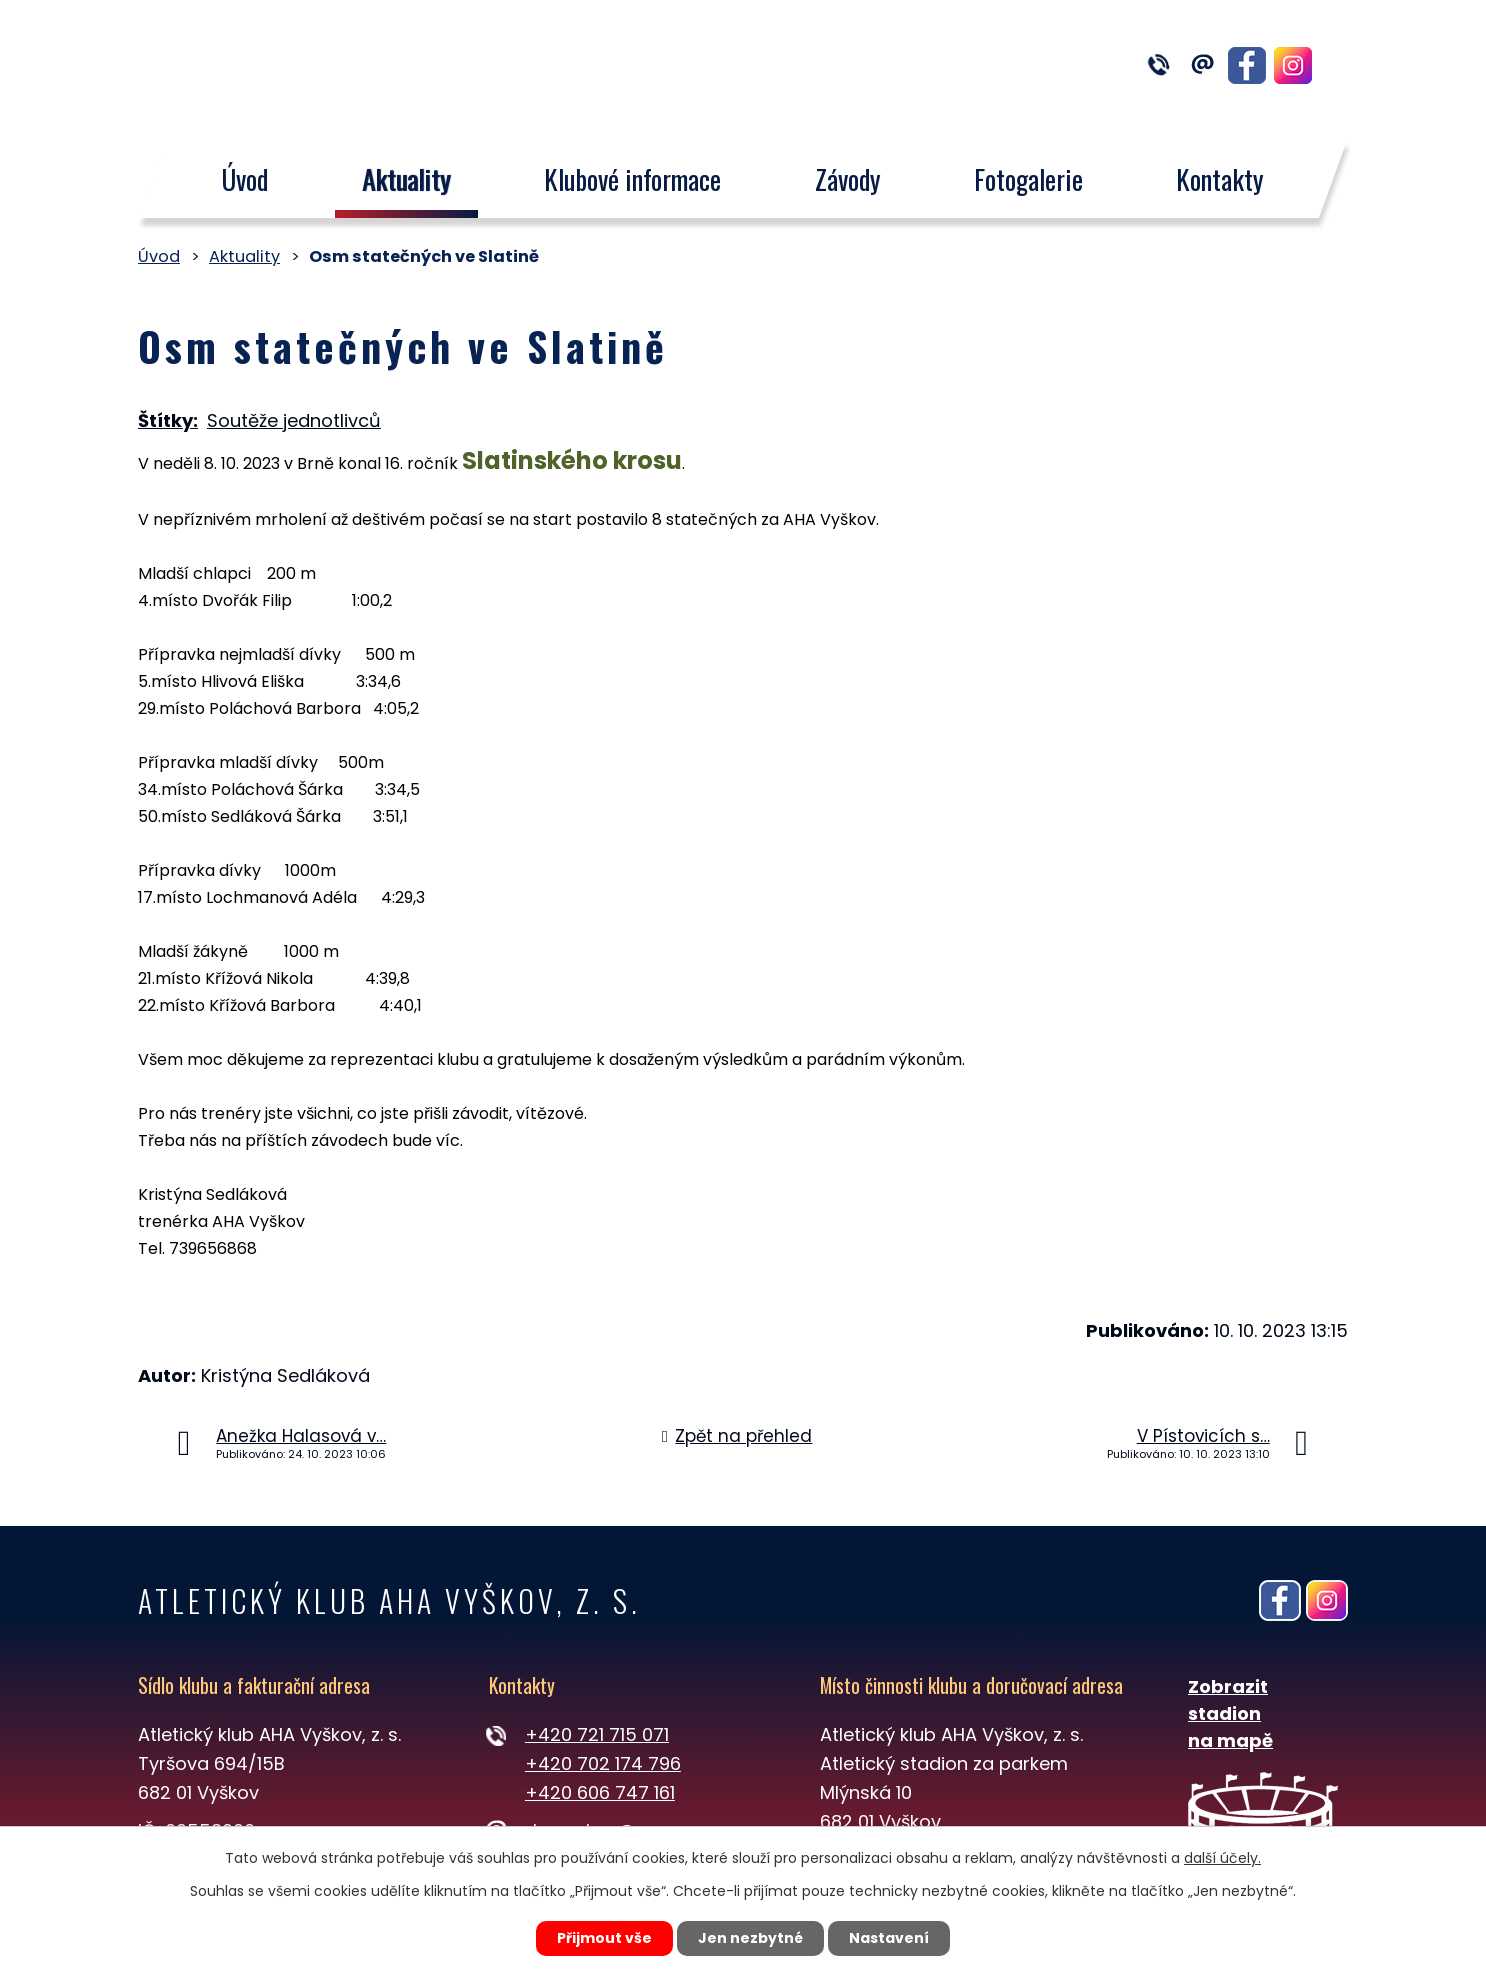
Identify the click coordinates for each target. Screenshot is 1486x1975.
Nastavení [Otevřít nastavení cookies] (889, 1938)
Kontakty (1221, 179)
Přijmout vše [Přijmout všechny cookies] (604, 1938)
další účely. (1222, 1858)
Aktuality (406, 179)
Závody (848, 179)
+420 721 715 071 (597, 1734)
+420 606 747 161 (600, 1792)
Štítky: (168, 420)
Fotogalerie (1028, 179)
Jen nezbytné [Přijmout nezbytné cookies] (750, 1938)
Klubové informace (632, 179)
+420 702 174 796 (603, 1763)
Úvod (244, 179)
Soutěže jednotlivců (294, 420)
